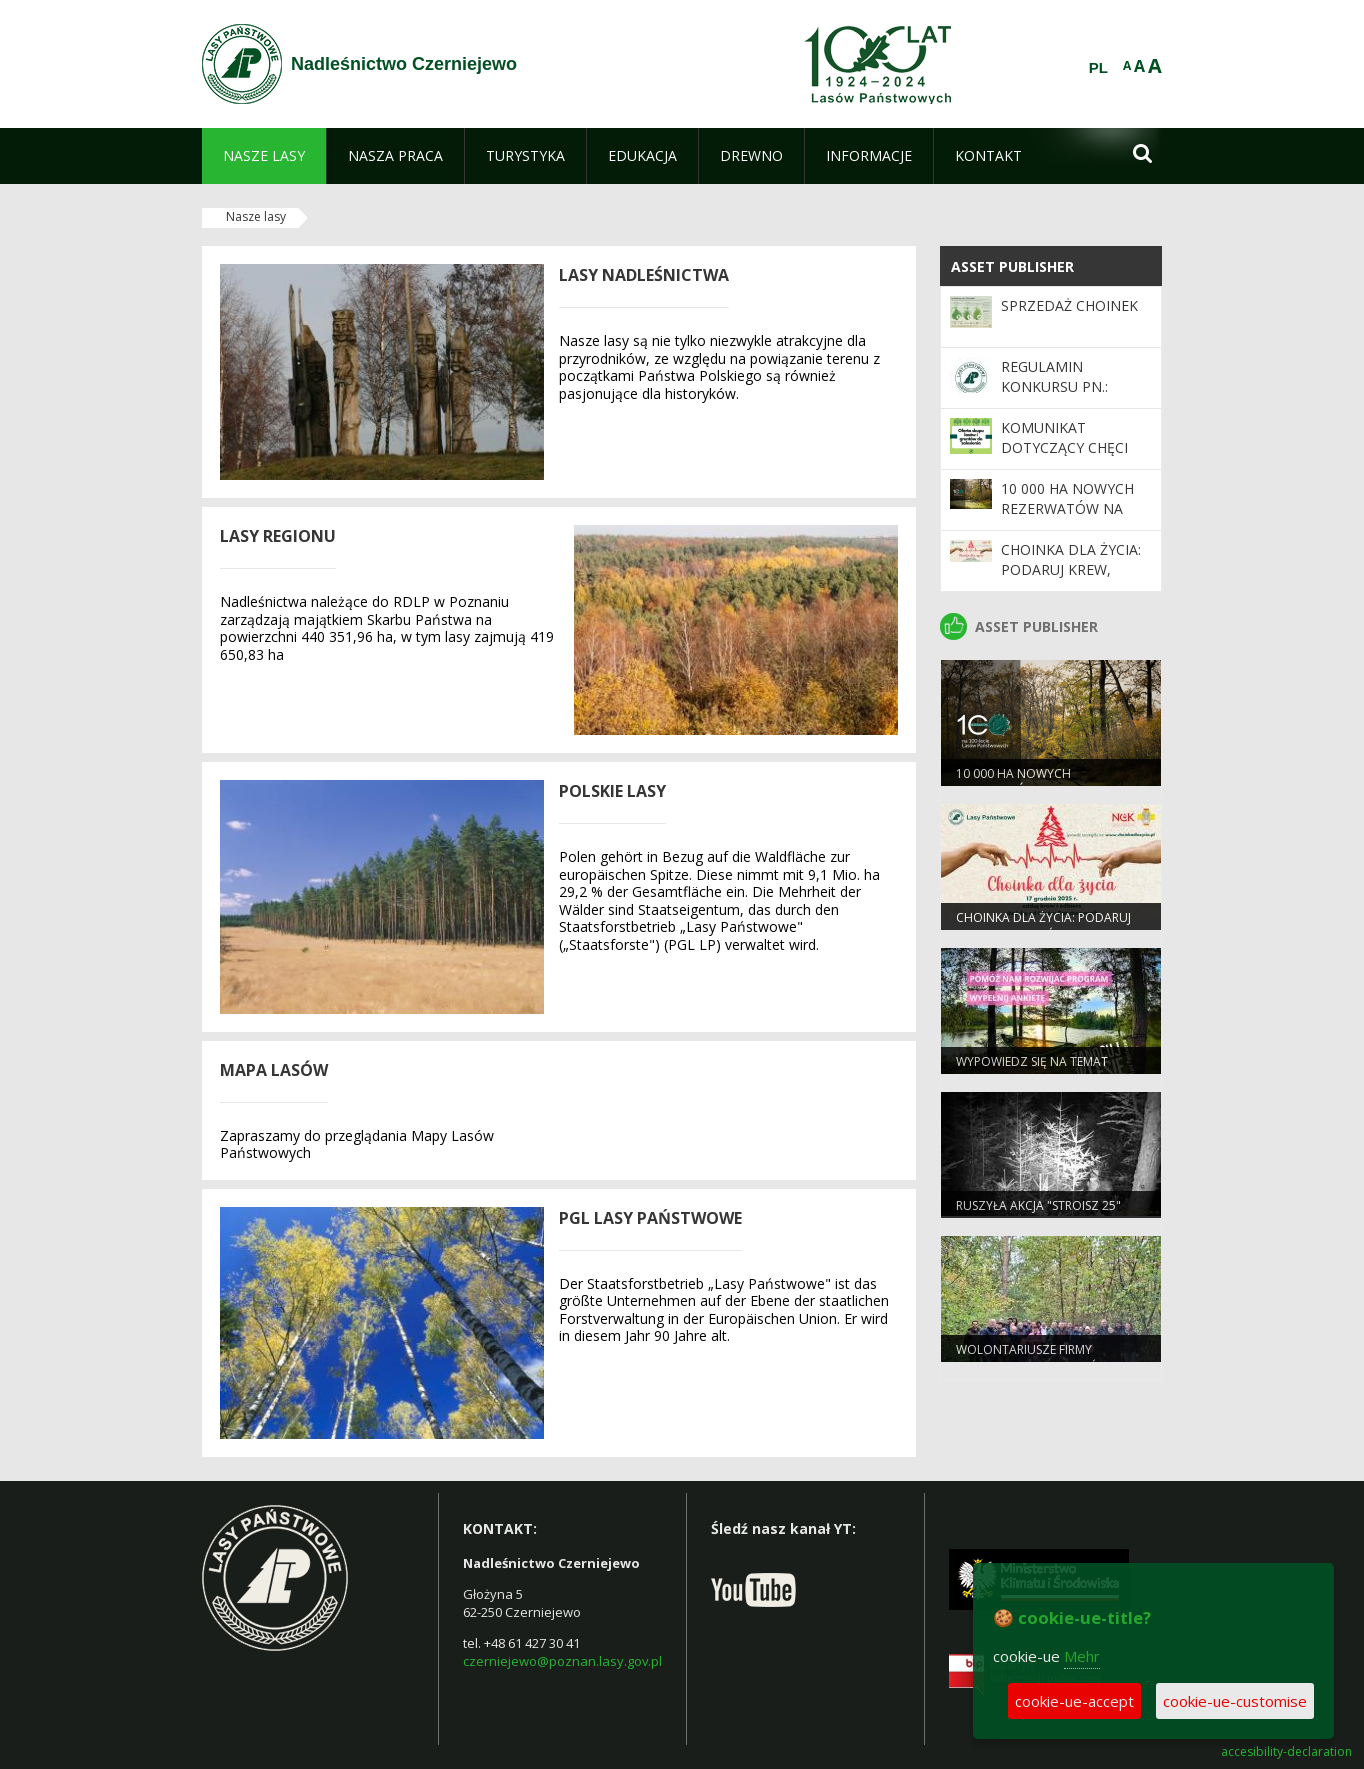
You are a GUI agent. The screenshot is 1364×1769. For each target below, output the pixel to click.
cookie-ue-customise (1235, 1701)
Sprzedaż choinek (1069, 305)
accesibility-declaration (1286, 1752)
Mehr (1082, 1656)
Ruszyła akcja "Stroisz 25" (1038, 1205)
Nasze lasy (256, 216)
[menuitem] (264, 156)
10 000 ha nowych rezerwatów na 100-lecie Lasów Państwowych (1067, 519)
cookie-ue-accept (1074, 1701)
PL (1098, 68)
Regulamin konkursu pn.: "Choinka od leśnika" (1054, 397)
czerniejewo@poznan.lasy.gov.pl (562, 1661)
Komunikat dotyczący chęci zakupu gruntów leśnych (1067, 458)
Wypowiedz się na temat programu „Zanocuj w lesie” (1045, 1070)
